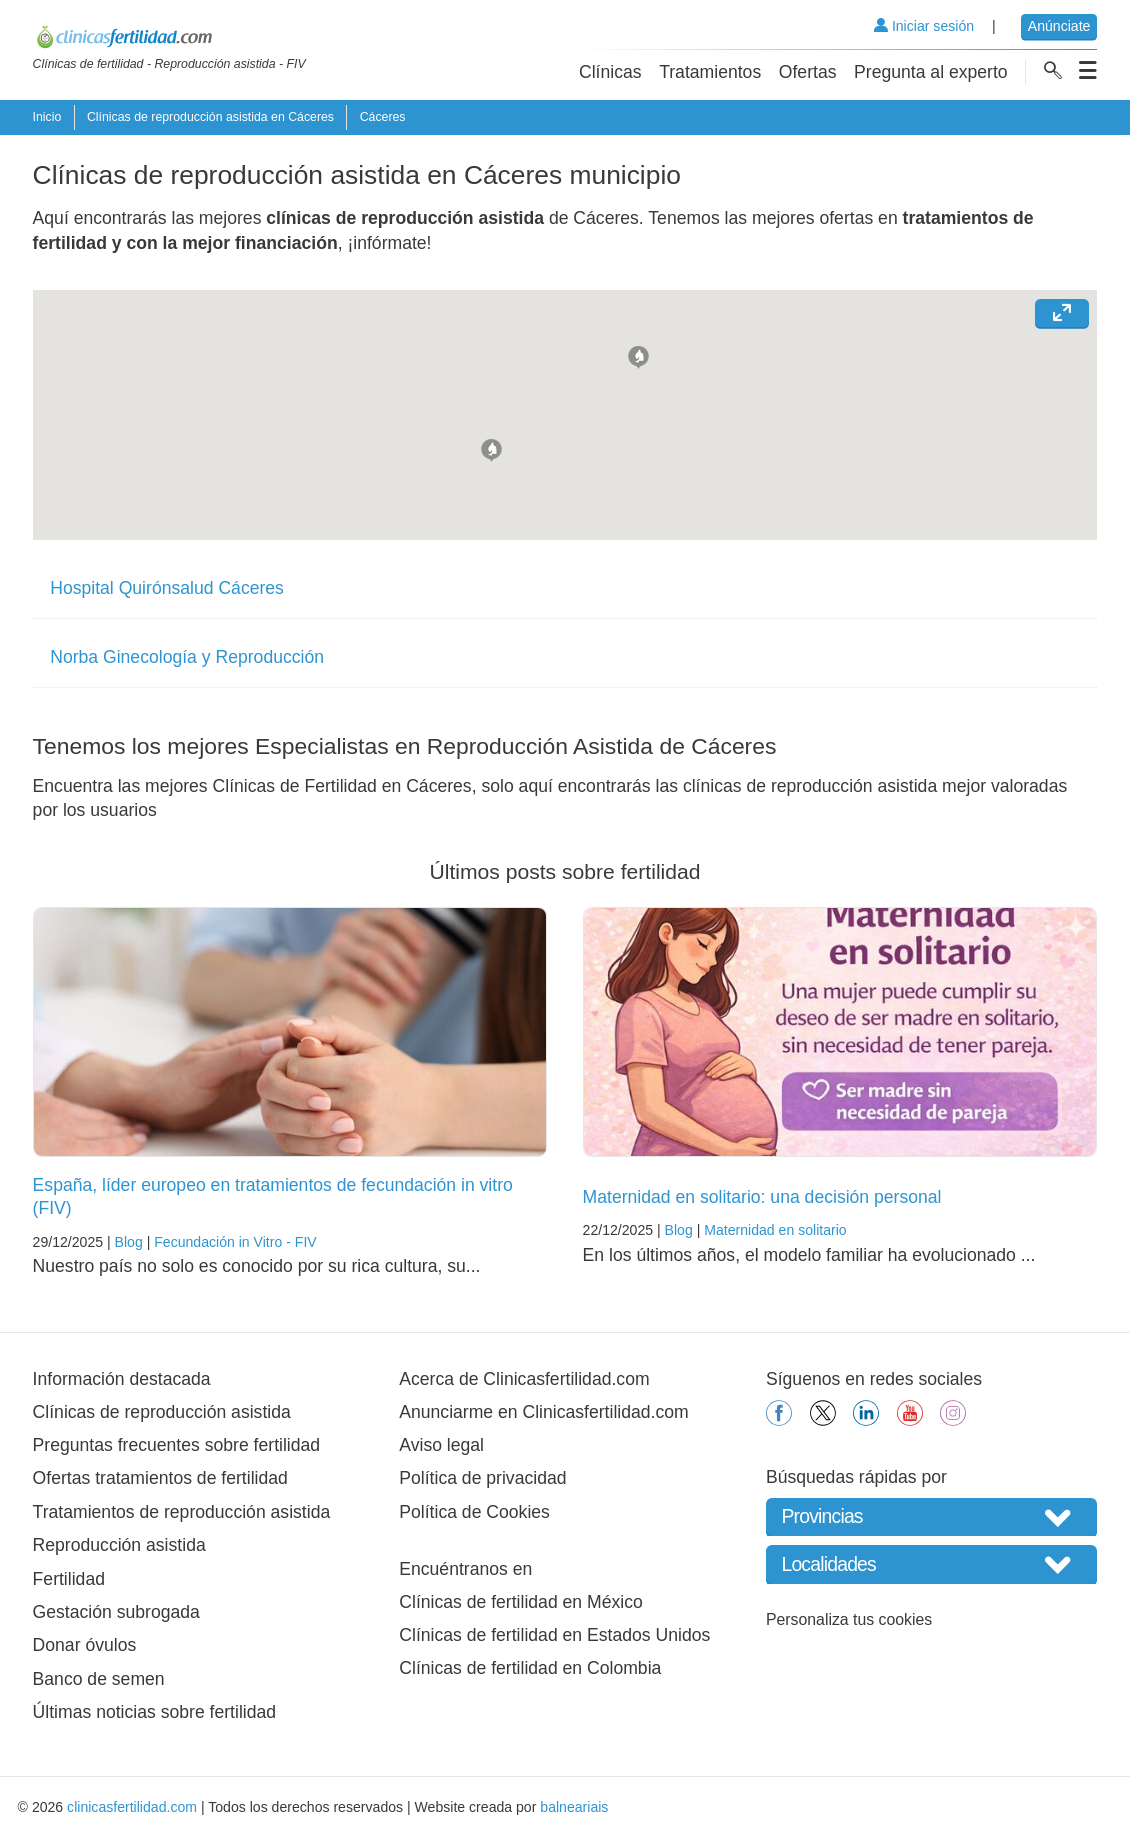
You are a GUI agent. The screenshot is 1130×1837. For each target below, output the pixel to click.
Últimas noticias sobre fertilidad (154, 1712)
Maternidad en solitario (775, 1230)
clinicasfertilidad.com (132, 1807)
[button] (638, 355)
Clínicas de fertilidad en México (521, 1602)
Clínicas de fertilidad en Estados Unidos (554, 1635)
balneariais (574, 1807)
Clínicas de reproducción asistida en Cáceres (210, 117)
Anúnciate (1059, 26)
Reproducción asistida (119, 1545)
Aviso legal (441, 1445)
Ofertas (808, 72)
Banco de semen (99, 1679)
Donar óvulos (85, 1645)
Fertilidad (69, 1579)
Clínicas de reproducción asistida (162, 1412)
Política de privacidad (482, 1478)
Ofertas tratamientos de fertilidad (160, 1478)
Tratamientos (710, 72)
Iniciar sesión (924, 26)
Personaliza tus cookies (849, 1619)
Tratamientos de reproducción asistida (182, 1512)
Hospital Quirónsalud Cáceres (167, 588)
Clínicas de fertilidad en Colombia (530, 1668)
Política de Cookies (474, 1512)
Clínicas (610, 72)
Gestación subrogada (116, 1612)
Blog (129, 1242)
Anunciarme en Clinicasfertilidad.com (543, 1412)
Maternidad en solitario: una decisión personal (762, 1197)
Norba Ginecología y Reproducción (187, 657)
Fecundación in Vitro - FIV (235, 1242)
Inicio (47, 117)
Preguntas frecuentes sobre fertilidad (177, 1445)
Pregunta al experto (931, 72)
